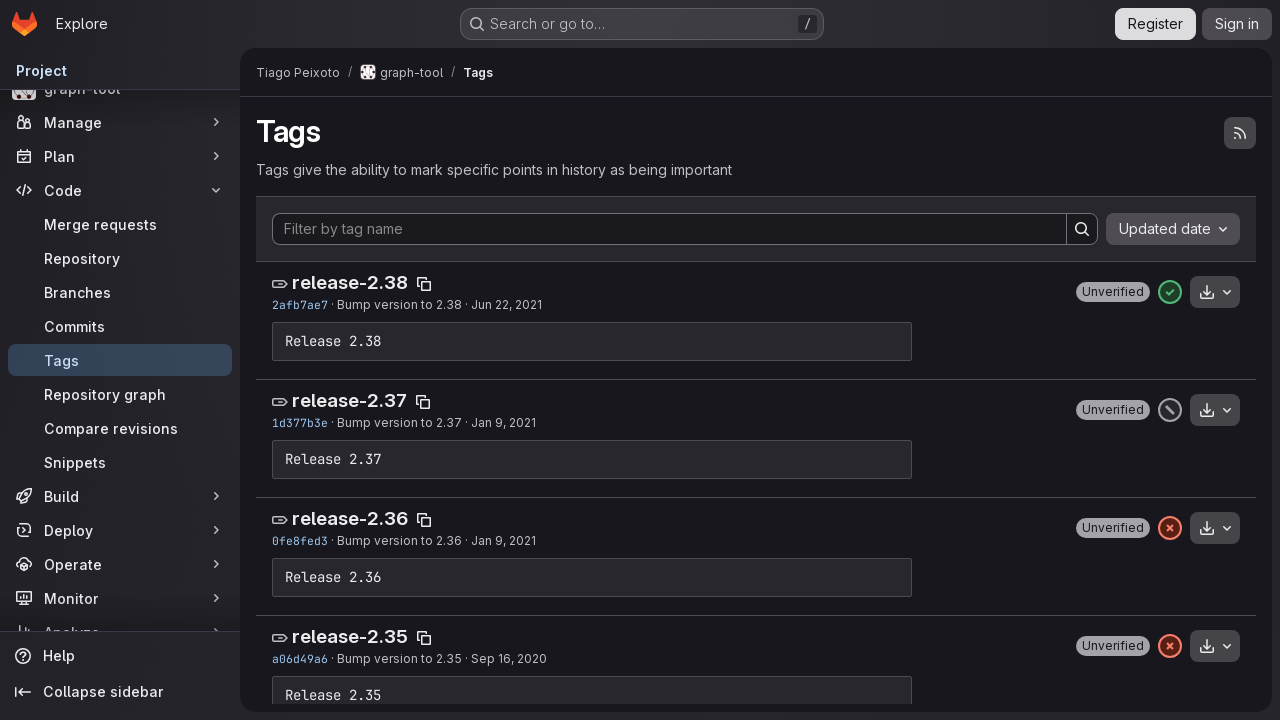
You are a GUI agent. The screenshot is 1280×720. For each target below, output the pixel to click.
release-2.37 (349, 400)
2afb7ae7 (300, 304)
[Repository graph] (120, 394)
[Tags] (120, 360)
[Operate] (120, 564)
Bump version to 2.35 (399, 658)
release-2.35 (350, 636)
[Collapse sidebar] (120, 692)
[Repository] (120, 258)
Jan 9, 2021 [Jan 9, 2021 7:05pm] (503, 422)
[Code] (120, 190)
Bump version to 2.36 (399, 540)
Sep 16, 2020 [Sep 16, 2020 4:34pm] (509, 658)
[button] (1113, 292)
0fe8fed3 (300, 540)
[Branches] (120, 292)
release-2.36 (350, 518)
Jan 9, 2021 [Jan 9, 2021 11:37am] (503, 540)
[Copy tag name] (424, 284)
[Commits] (120, 326)
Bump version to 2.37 (399, 422)
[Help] (120, 656)
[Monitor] (120, 598)
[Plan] (120, 156)
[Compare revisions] (120, 428)
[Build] (120, 496)
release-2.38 (350, 282)
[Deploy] (120, 530)
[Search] (1082, 229)
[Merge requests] (120, 224)
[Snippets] (120, 462)
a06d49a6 (300, 658)
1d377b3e (300, 422)
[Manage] (120, 122)
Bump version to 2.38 (399, 304)
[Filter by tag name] (669, 229)
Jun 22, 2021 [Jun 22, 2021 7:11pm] (506, 304)
